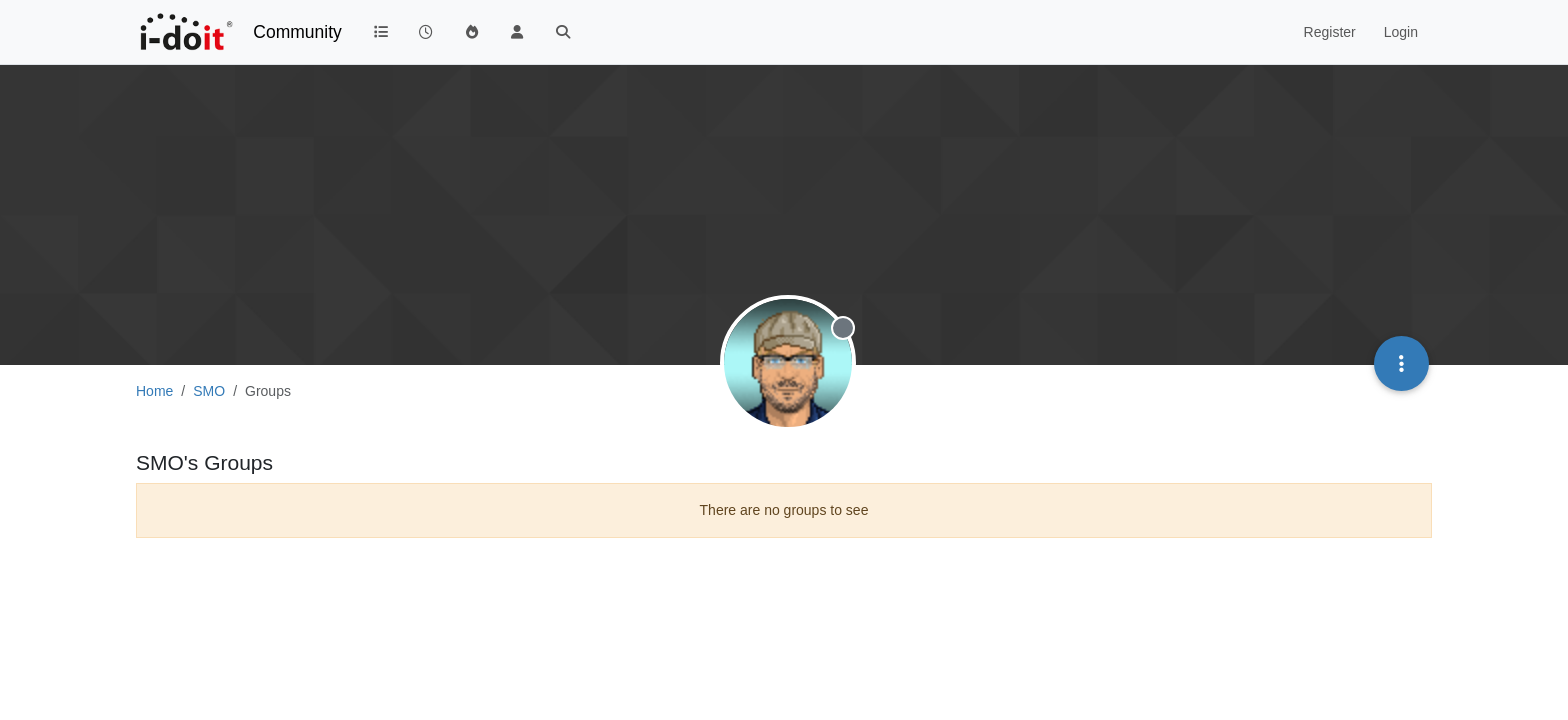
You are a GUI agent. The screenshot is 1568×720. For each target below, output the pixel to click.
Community (297, 32)
